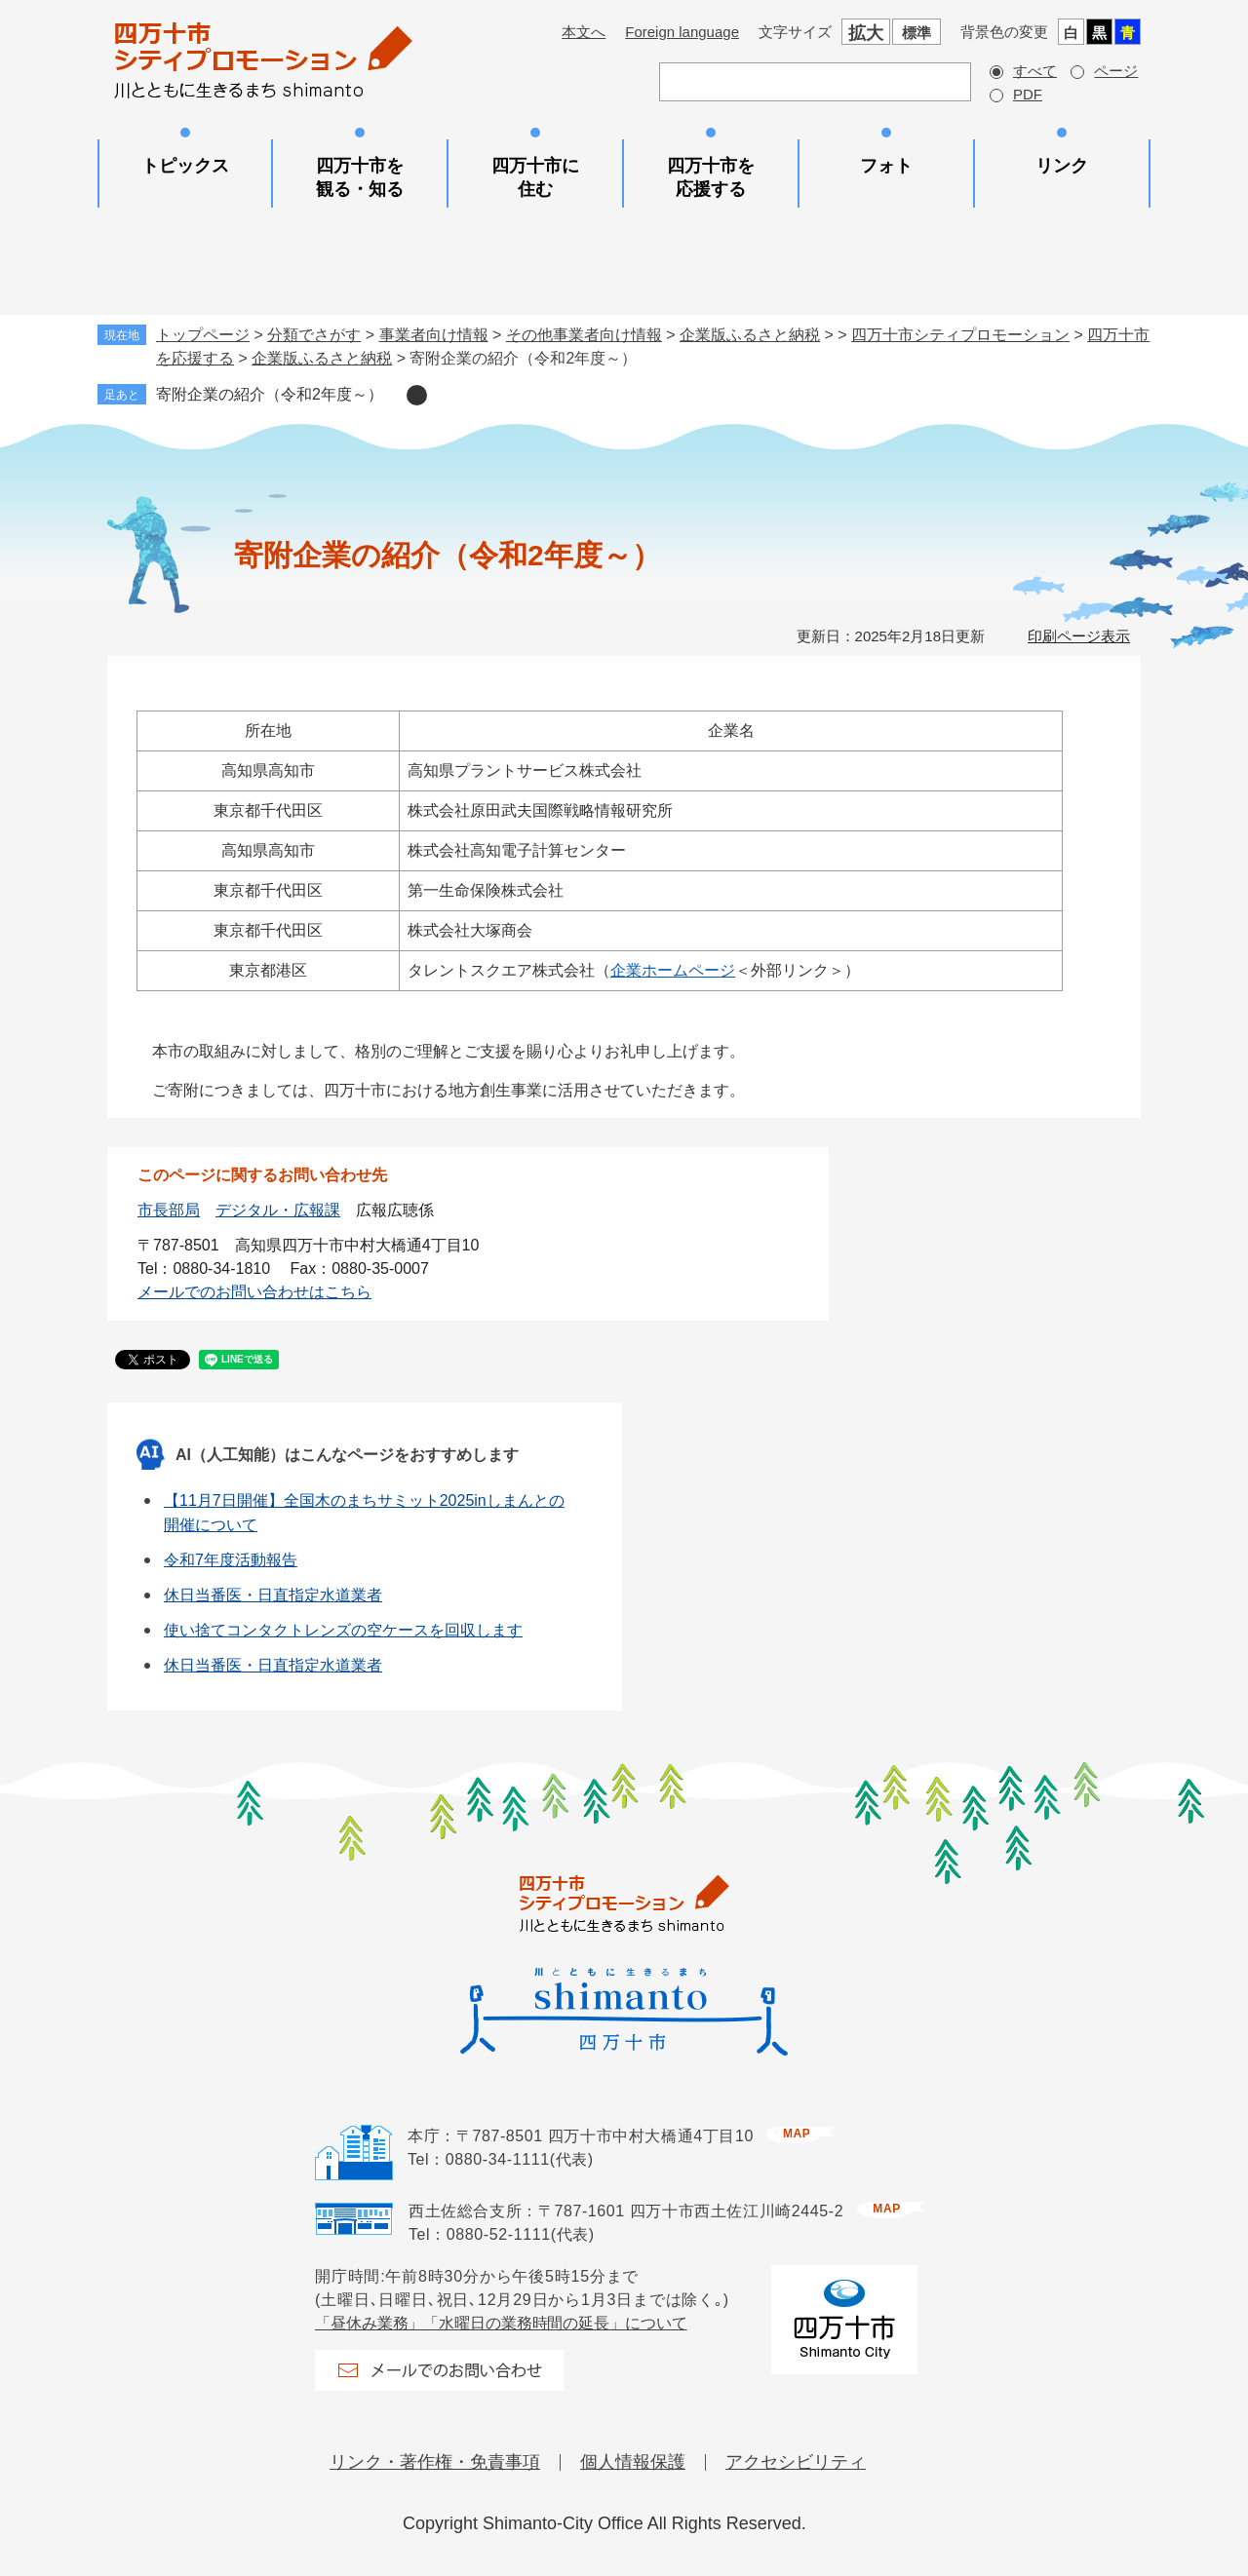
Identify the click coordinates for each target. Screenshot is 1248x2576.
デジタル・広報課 (277, 1210)
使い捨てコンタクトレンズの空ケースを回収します (343, 1630)
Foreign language (682, 31)
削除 (417, 395)
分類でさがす (314, 335)
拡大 (865, 33)
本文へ (583, 31)
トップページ (203, 335)
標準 (916, 32)
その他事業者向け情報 (584, 335)
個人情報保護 (632, 2462)
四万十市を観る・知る (360, 177)
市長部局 (168, 1210)
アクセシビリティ (795, 2462)
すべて (1035, 70)
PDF (1027, 94)
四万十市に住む (535, 177)
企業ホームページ (672, 970)
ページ (1116, 70)
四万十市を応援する (711, 177)
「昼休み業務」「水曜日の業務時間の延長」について (501, 2323)
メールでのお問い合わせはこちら (254, 1292)
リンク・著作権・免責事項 (435, 2462)
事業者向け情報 (433, 335)
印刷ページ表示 (1079, 636)
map (796, 2133)
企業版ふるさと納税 (750, 335)
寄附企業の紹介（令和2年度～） (269, 394)
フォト (886, 165)
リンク (1061, 165)
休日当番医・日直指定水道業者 (273, 1595)
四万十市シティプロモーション (960, 335)
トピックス (185, 165)
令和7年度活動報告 (230, 1560)
